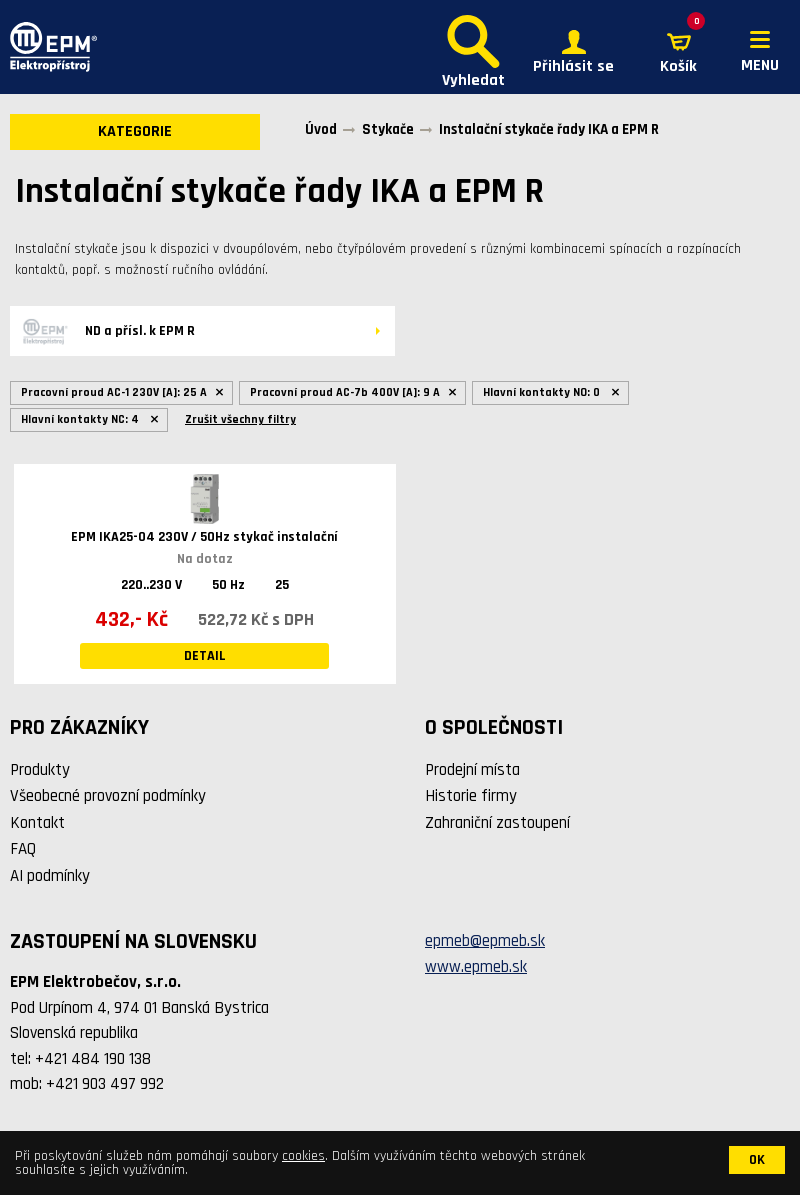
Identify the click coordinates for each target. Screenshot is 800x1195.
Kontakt (37, 823)
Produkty (40, 770)
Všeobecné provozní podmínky (108, 796)
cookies (303, 1156)
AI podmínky (50, 876)
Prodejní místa (472, 770)
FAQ (23, 849)
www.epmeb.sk (476, 967)
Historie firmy (471, 796)
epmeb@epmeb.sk (485, 941)
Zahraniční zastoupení (497, 823)
